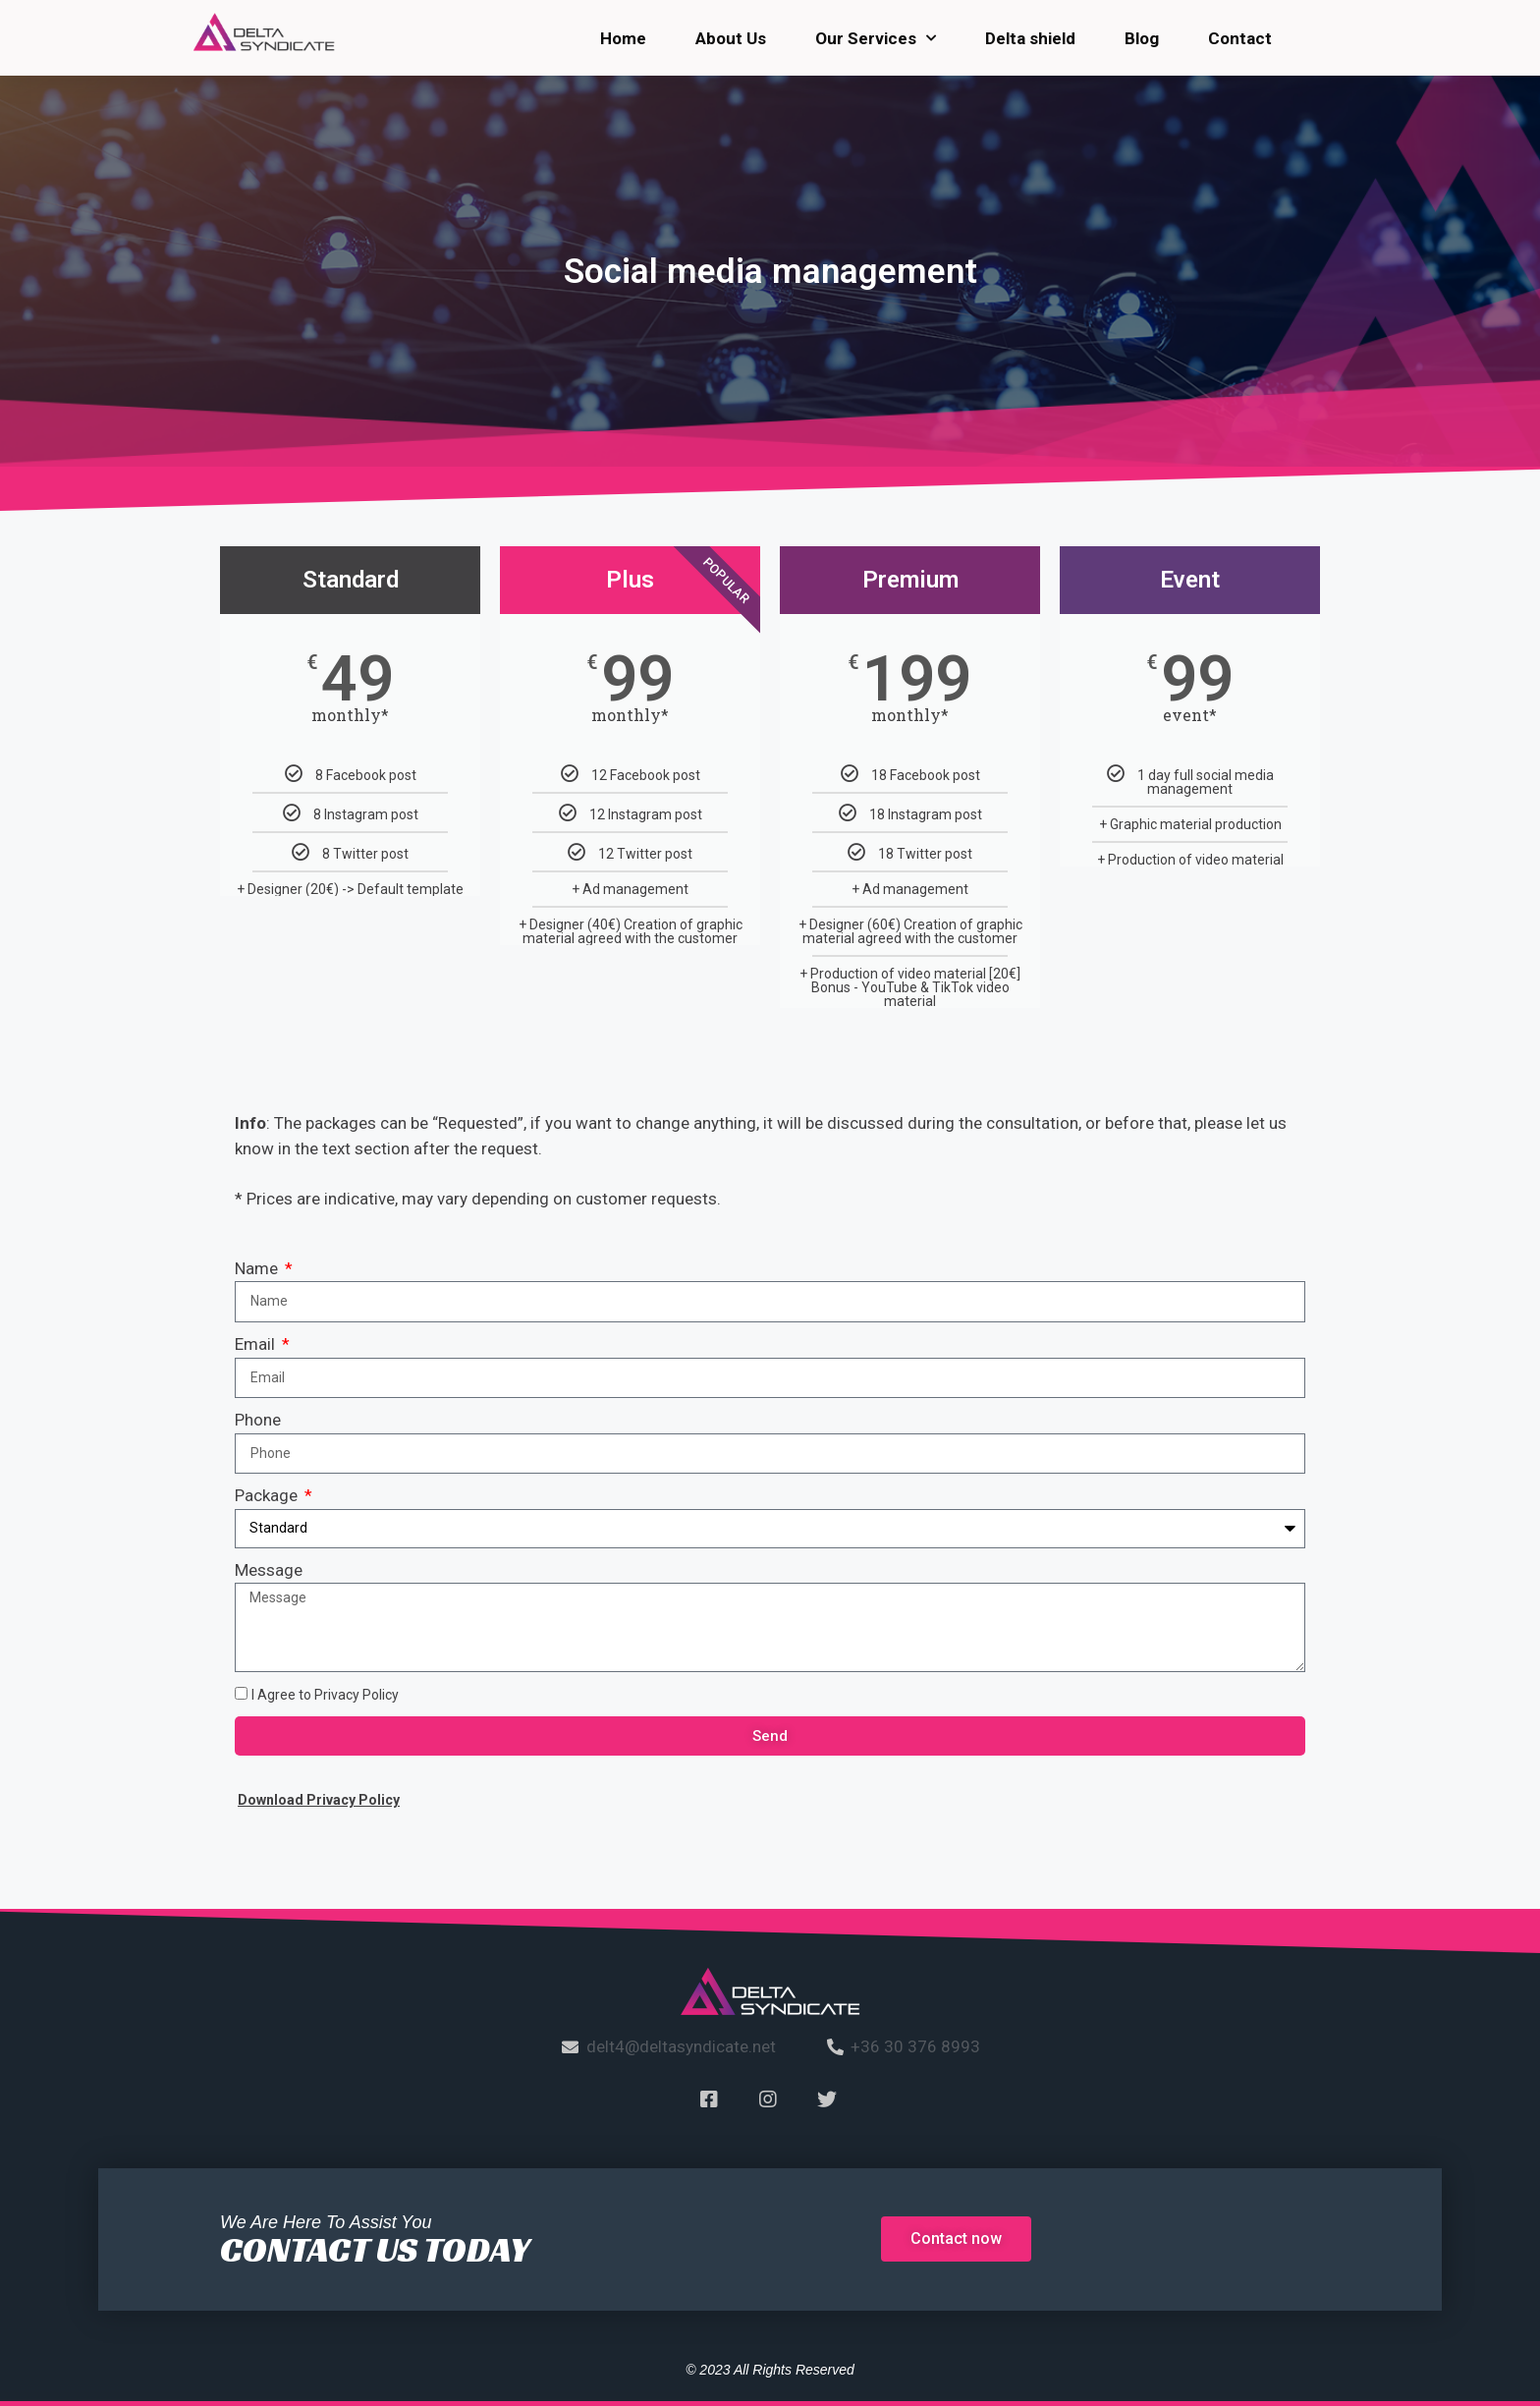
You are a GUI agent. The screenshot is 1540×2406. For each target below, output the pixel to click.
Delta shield (1030, 38)
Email (257, 1344)
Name (258, 1268)
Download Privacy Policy (319, 1800)
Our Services (875, 38)
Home (623, 38)
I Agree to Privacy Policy (325, 1695)
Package (268, 1495)
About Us (730, 38)
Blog (1142, 38)
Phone (258, 1419)
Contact (1240, 38)
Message (268, 1570)
